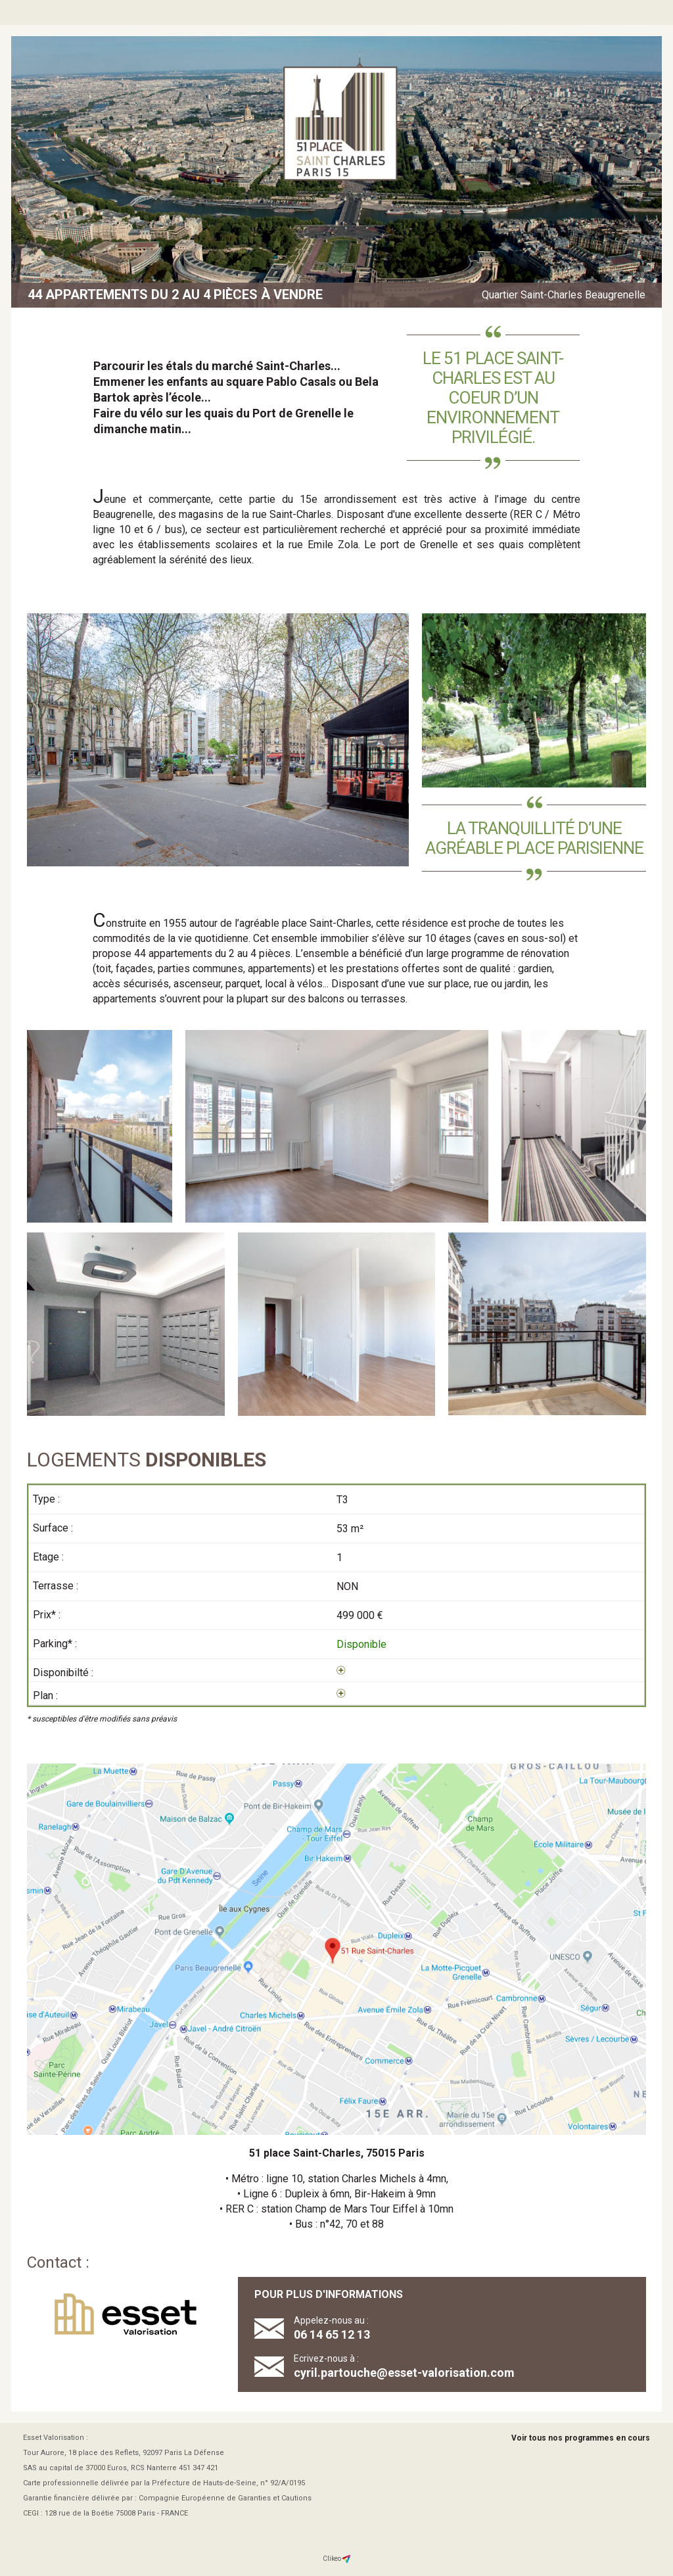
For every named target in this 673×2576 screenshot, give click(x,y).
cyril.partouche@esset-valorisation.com (404, 2372)
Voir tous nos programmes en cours (580, 2438)
